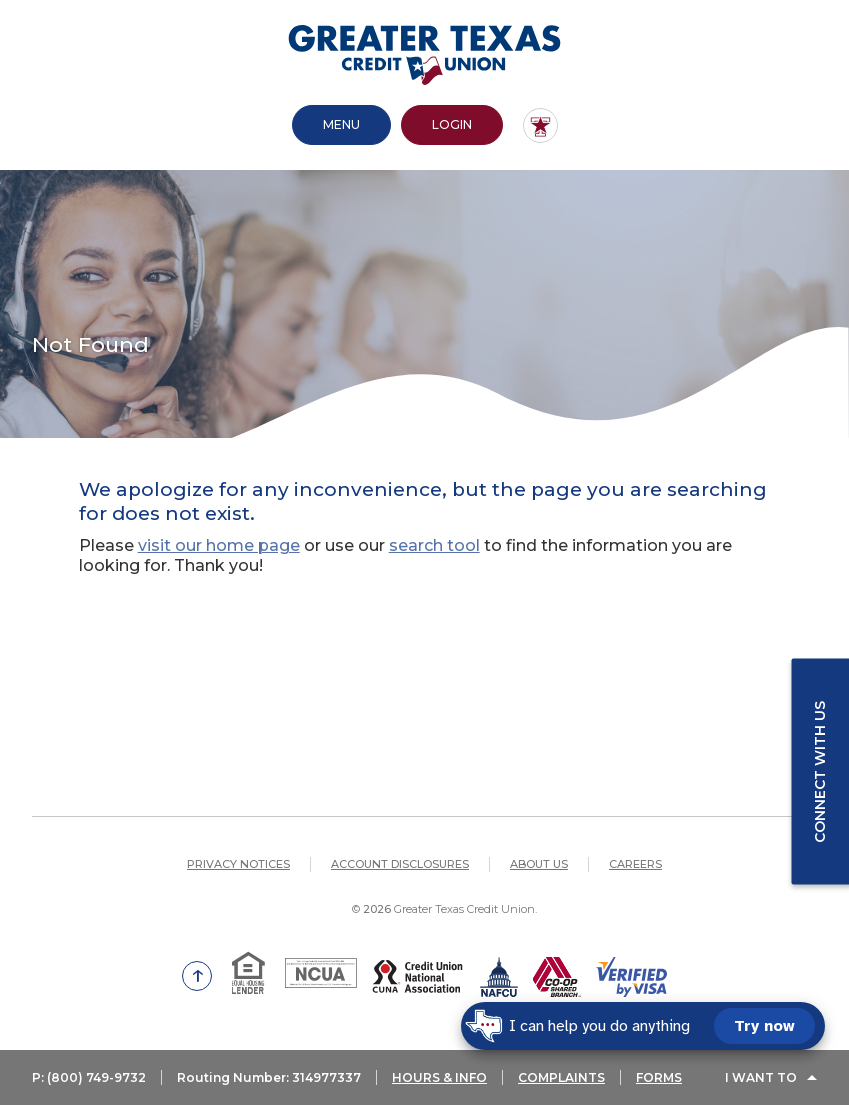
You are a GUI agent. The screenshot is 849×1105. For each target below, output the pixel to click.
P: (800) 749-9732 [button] (89, 1077)
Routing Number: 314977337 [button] (269, 1077)
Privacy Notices (238, 864)
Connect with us (820, 771)
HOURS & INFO (439, 1077)
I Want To (761, 1077)
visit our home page (219, 545)
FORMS (659, 1077)
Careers (635, 864)
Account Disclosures (400, 864)
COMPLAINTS (561, 1077)
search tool (434, 545)
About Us (539, 864)
